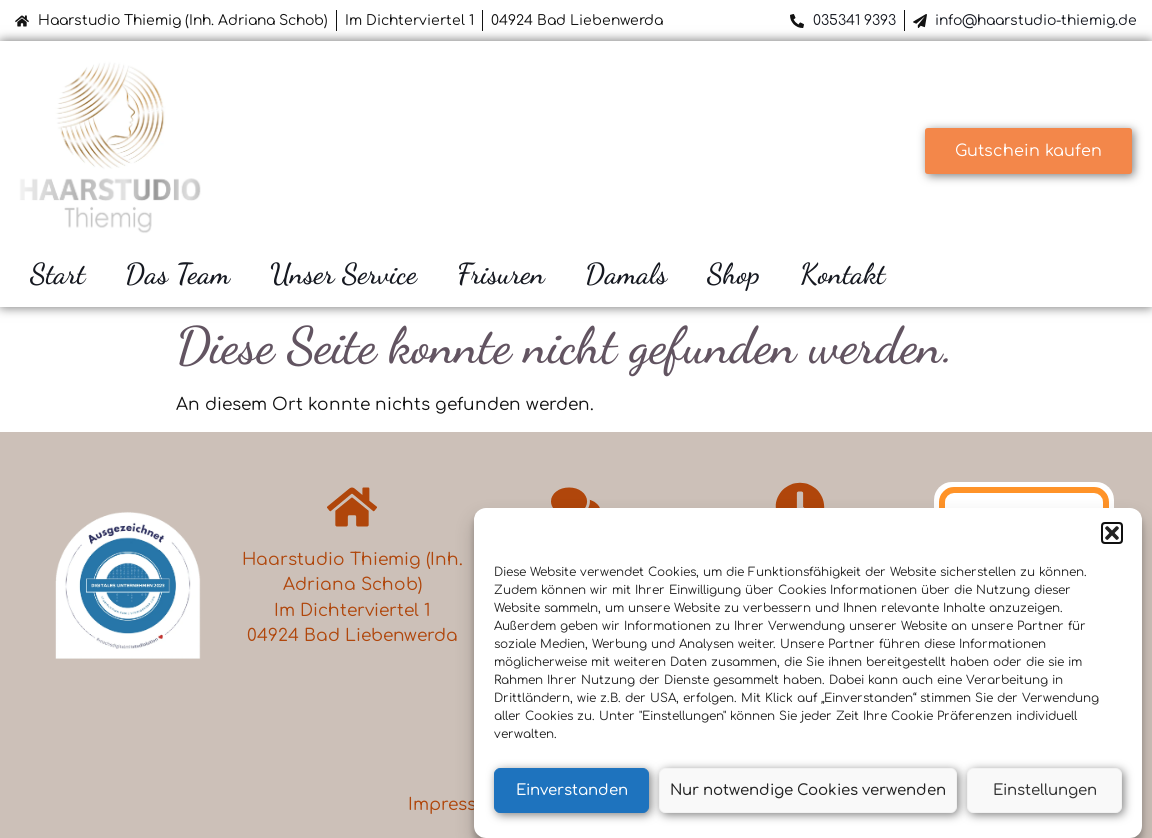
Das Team (177, 273)
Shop (733, 273)
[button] (1112, 534)
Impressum (456, 804)
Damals (626, 273)
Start (57, 273)
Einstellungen (1045, 790)
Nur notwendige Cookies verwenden (808, 790)
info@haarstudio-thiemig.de (1036, 20)
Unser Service (343, 273)
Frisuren (501, 273)
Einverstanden (572, 790)
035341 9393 (854, 20)
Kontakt (842, 273)
